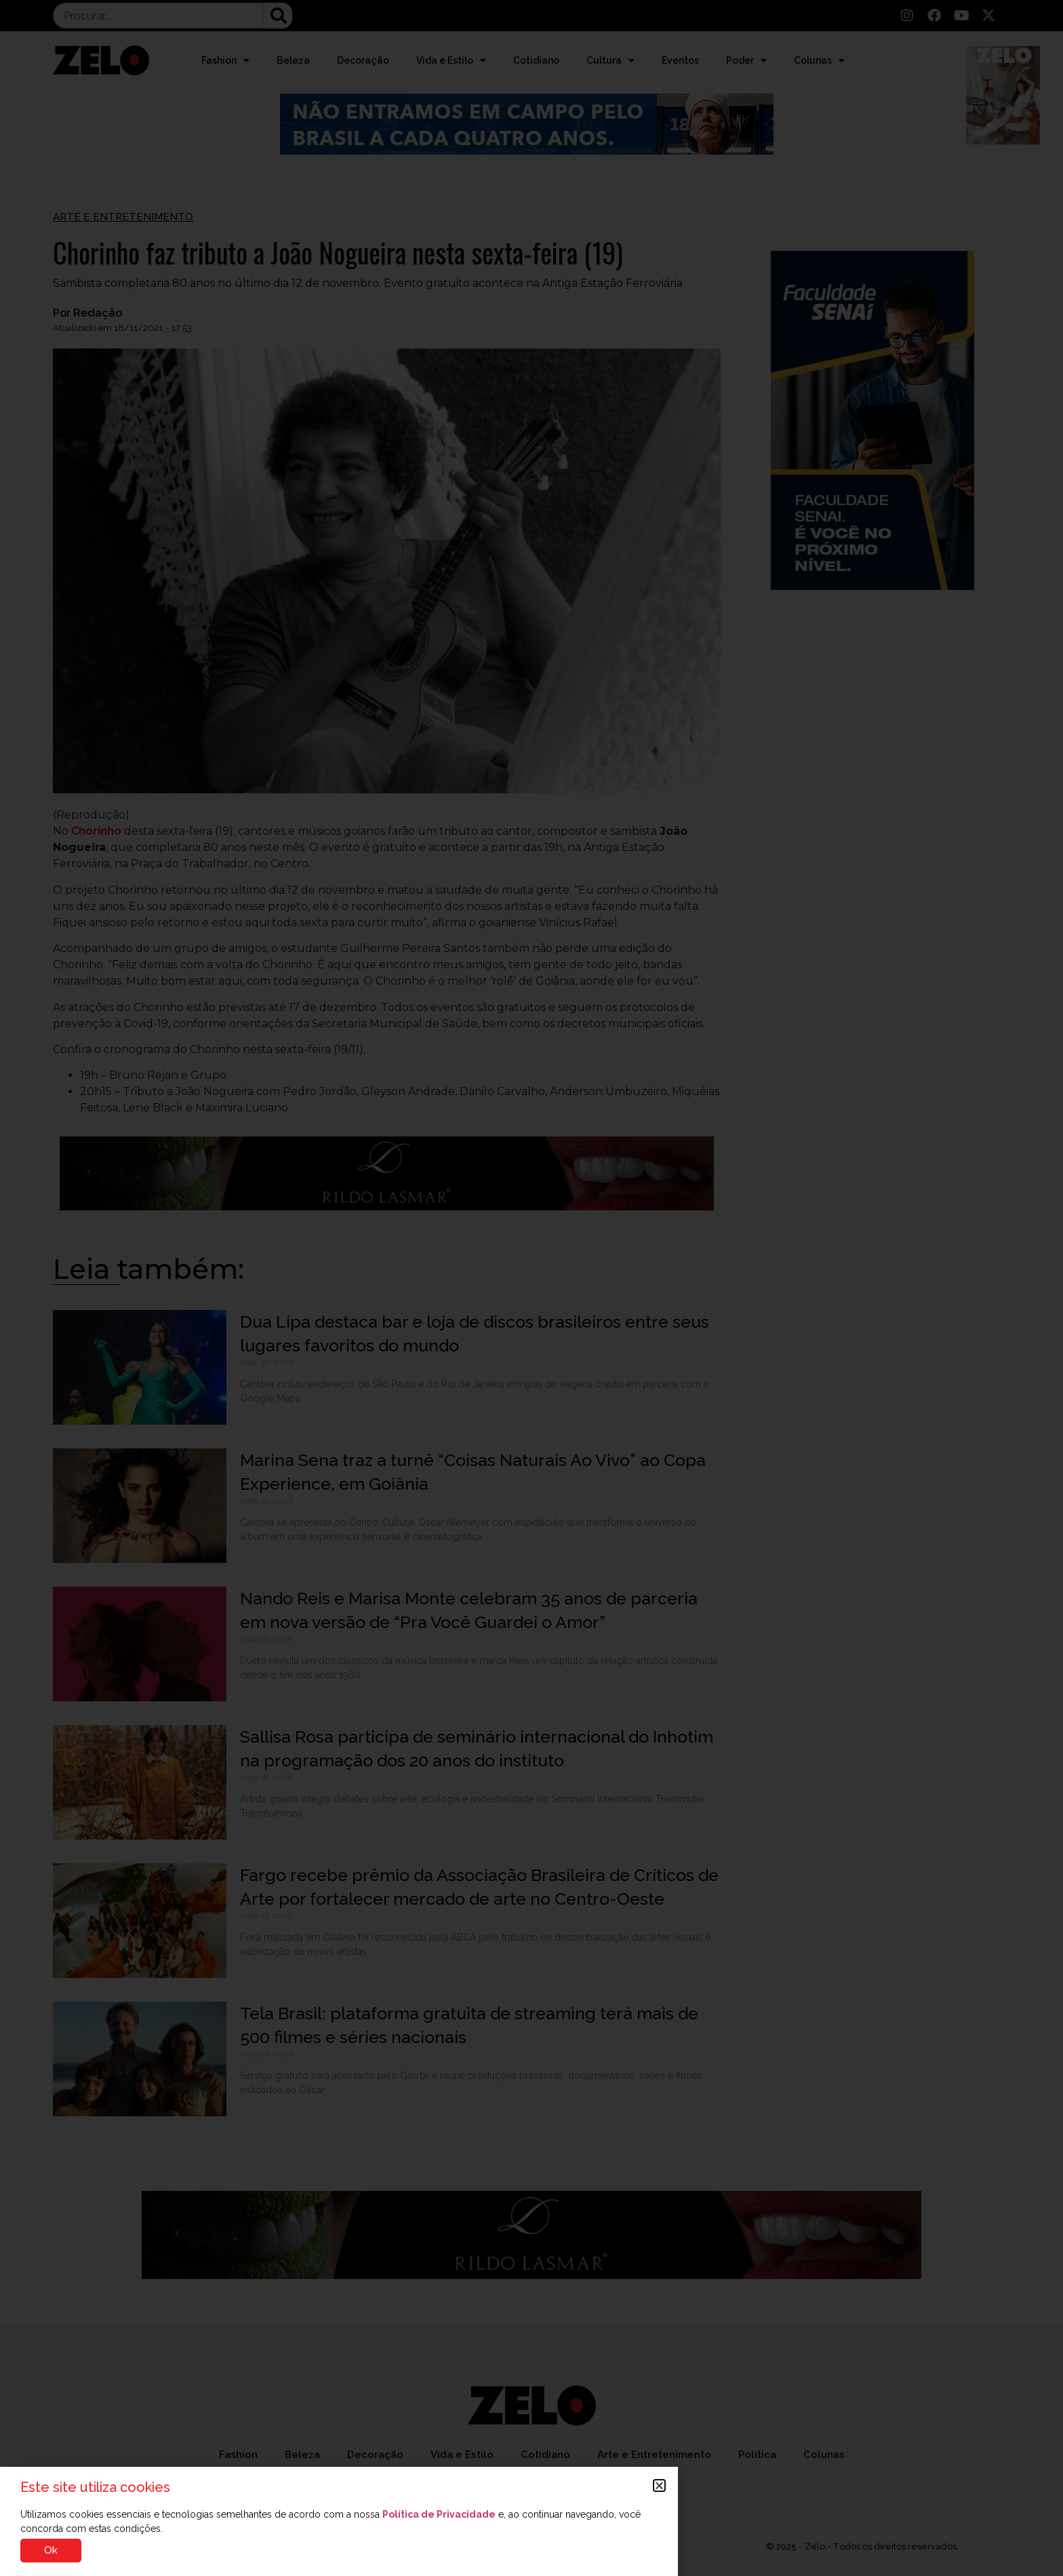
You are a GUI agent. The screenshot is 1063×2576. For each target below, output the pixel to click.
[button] (659, 2485)
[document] (531, 1288)
